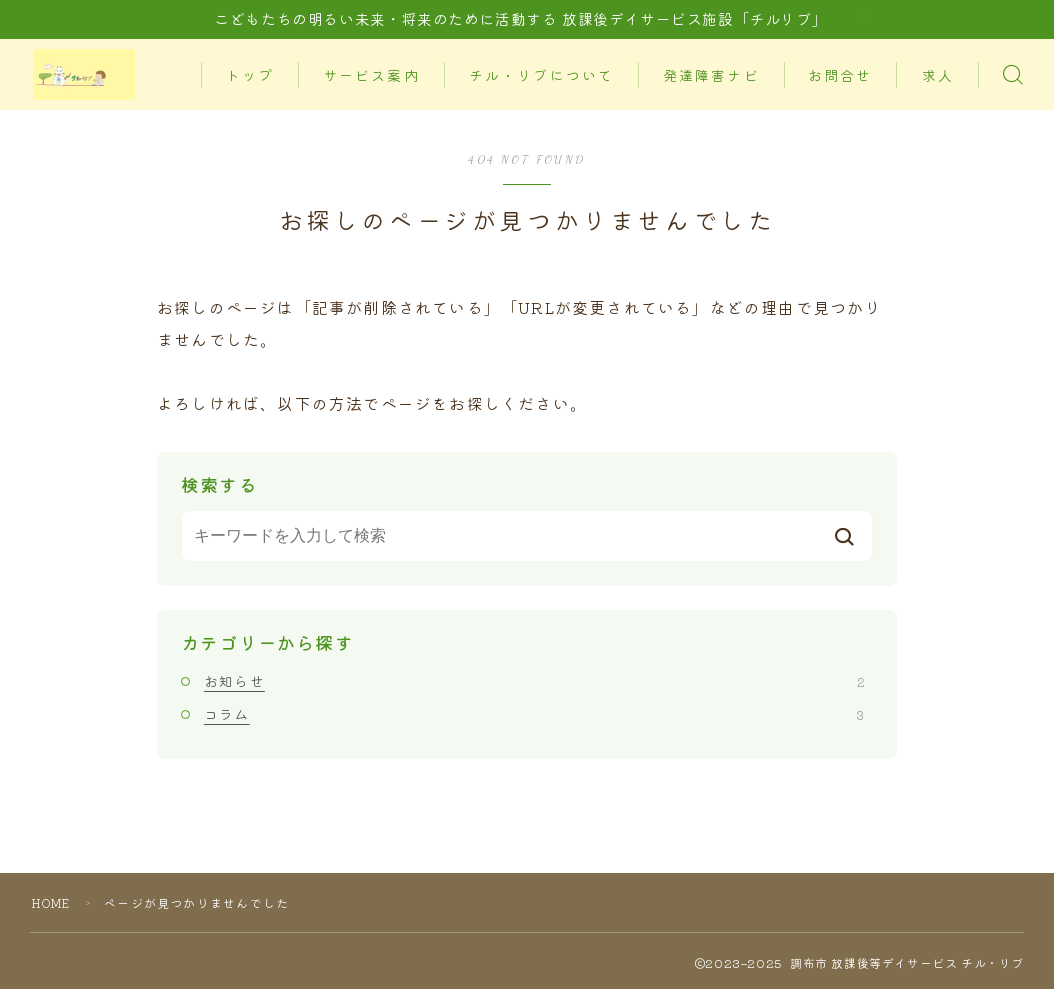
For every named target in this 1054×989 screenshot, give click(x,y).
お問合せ (848, 53)
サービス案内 (379, 53)
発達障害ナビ (718, 53)
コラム (534, 714)
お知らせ (534, 681)
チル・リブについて (548, 53)
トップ (258, 53)
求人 (249, 99)
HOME (54, 902)
